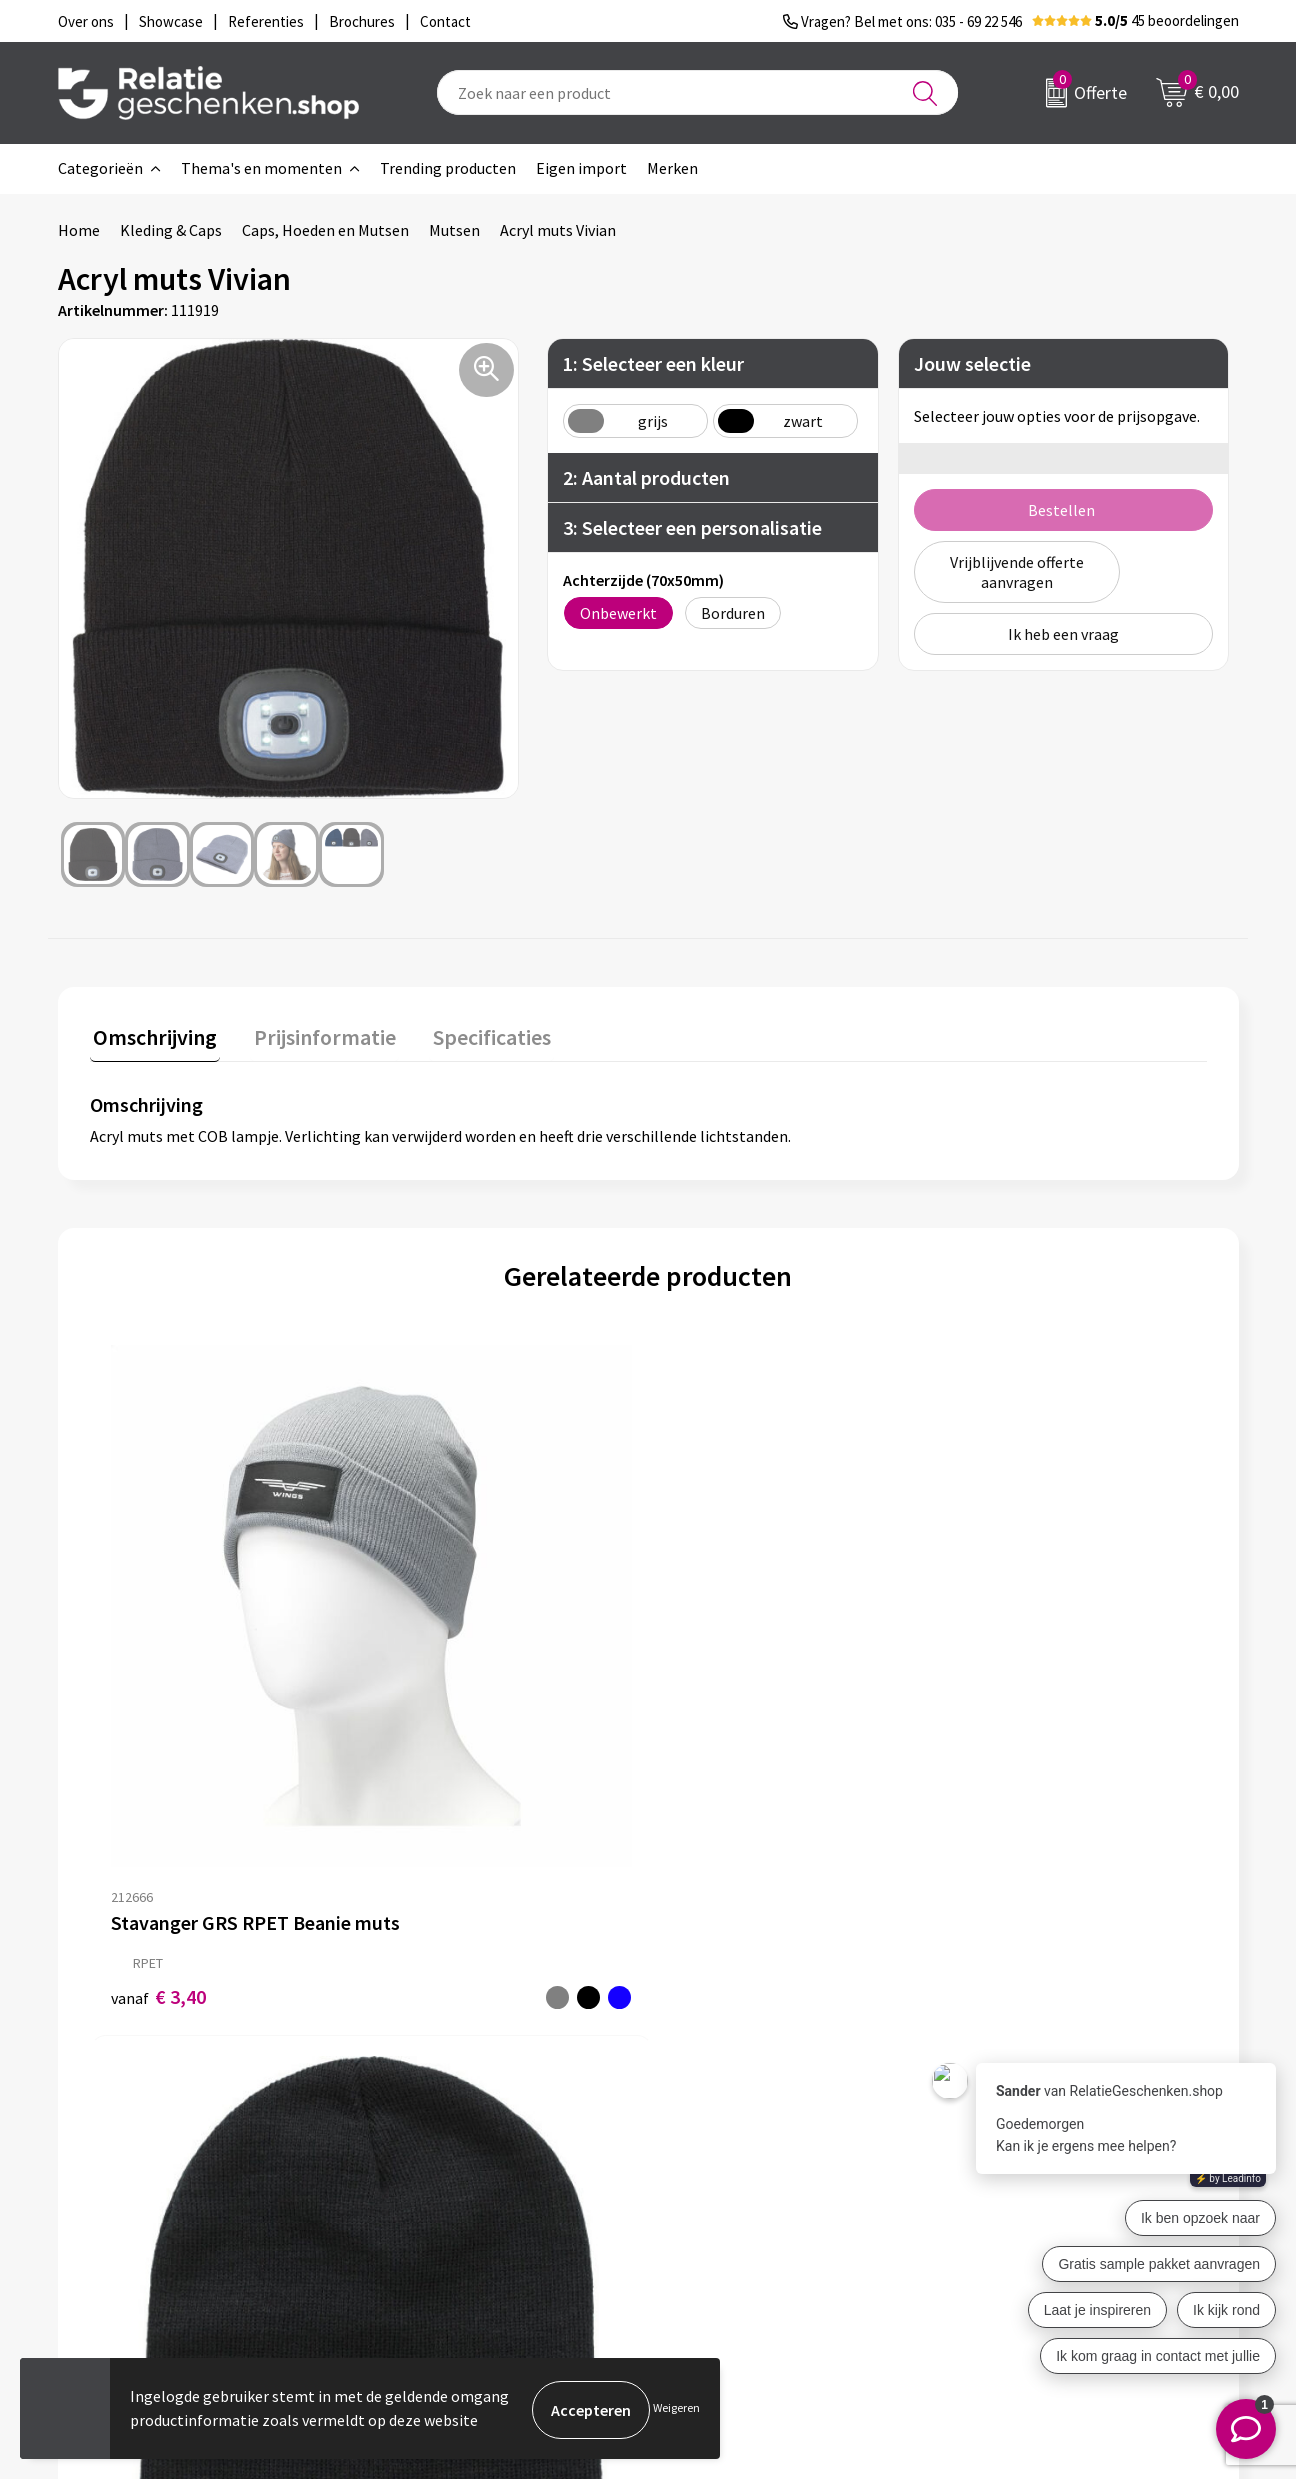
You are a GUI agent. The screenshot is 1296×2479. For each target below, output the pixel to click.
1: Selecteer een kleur (653, 363)
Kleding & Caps (171, 230)
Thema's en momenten (261, 168)
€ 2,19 (437, 1729)
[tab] (152, 1038)
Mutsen (454, 230)
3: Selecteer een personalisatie (692, 527)
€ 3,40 (158, 1708)
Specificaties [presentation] (475, 1034)
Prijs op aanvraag (742, 1677)
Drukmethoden (440, 2204)
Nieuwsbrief (429, 2140)
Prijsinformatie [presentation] (315, 1034)
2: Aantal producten (646, 477)
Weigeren (676, 2409)
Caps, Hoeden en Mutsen (325, 230)
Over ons (418, 2108)
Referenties (718, 2204)
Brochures (713, 2172)
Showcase (711, 2140)
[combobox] (697, 92)
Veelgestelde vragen (457, 2172)
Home (79, 230)
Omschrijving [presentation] (152, 1034)
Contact (706, 2108)
